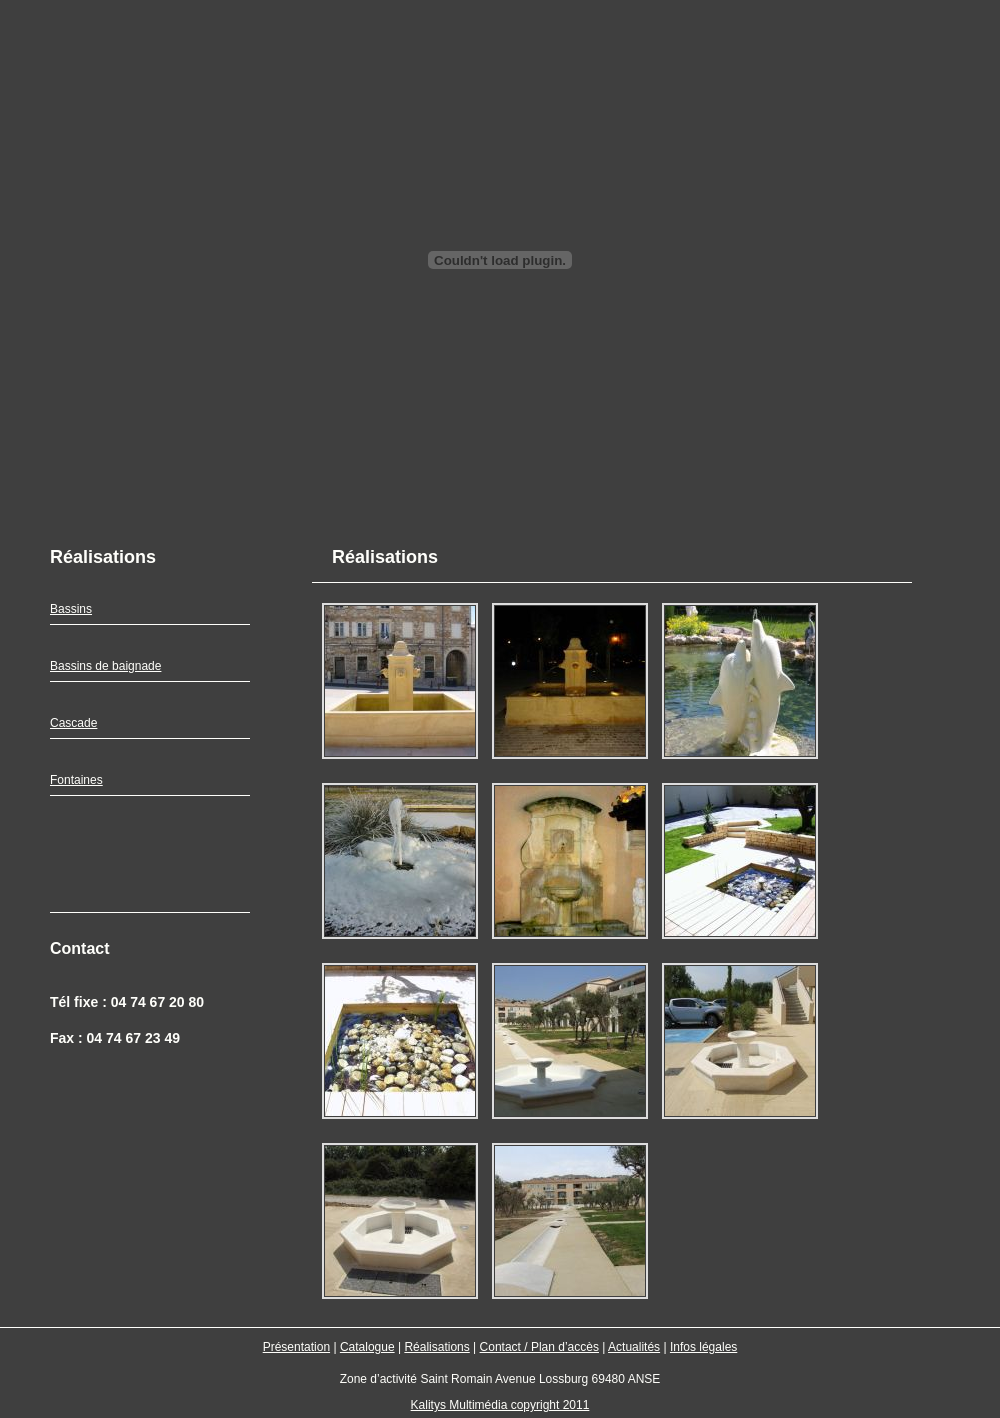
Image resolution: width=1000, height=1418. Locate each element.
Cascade (73, 723)
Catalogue (367, 1347)
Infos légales (703, 1347)
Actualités (634, 1347)
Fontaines (76, 780)
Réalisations (436, 1347)
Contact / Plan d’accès (539, 1347)
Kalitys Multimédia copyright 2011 (500, 1405)
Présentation (296, 1347)
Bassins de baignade (105, 666)
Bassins (71, 609)
